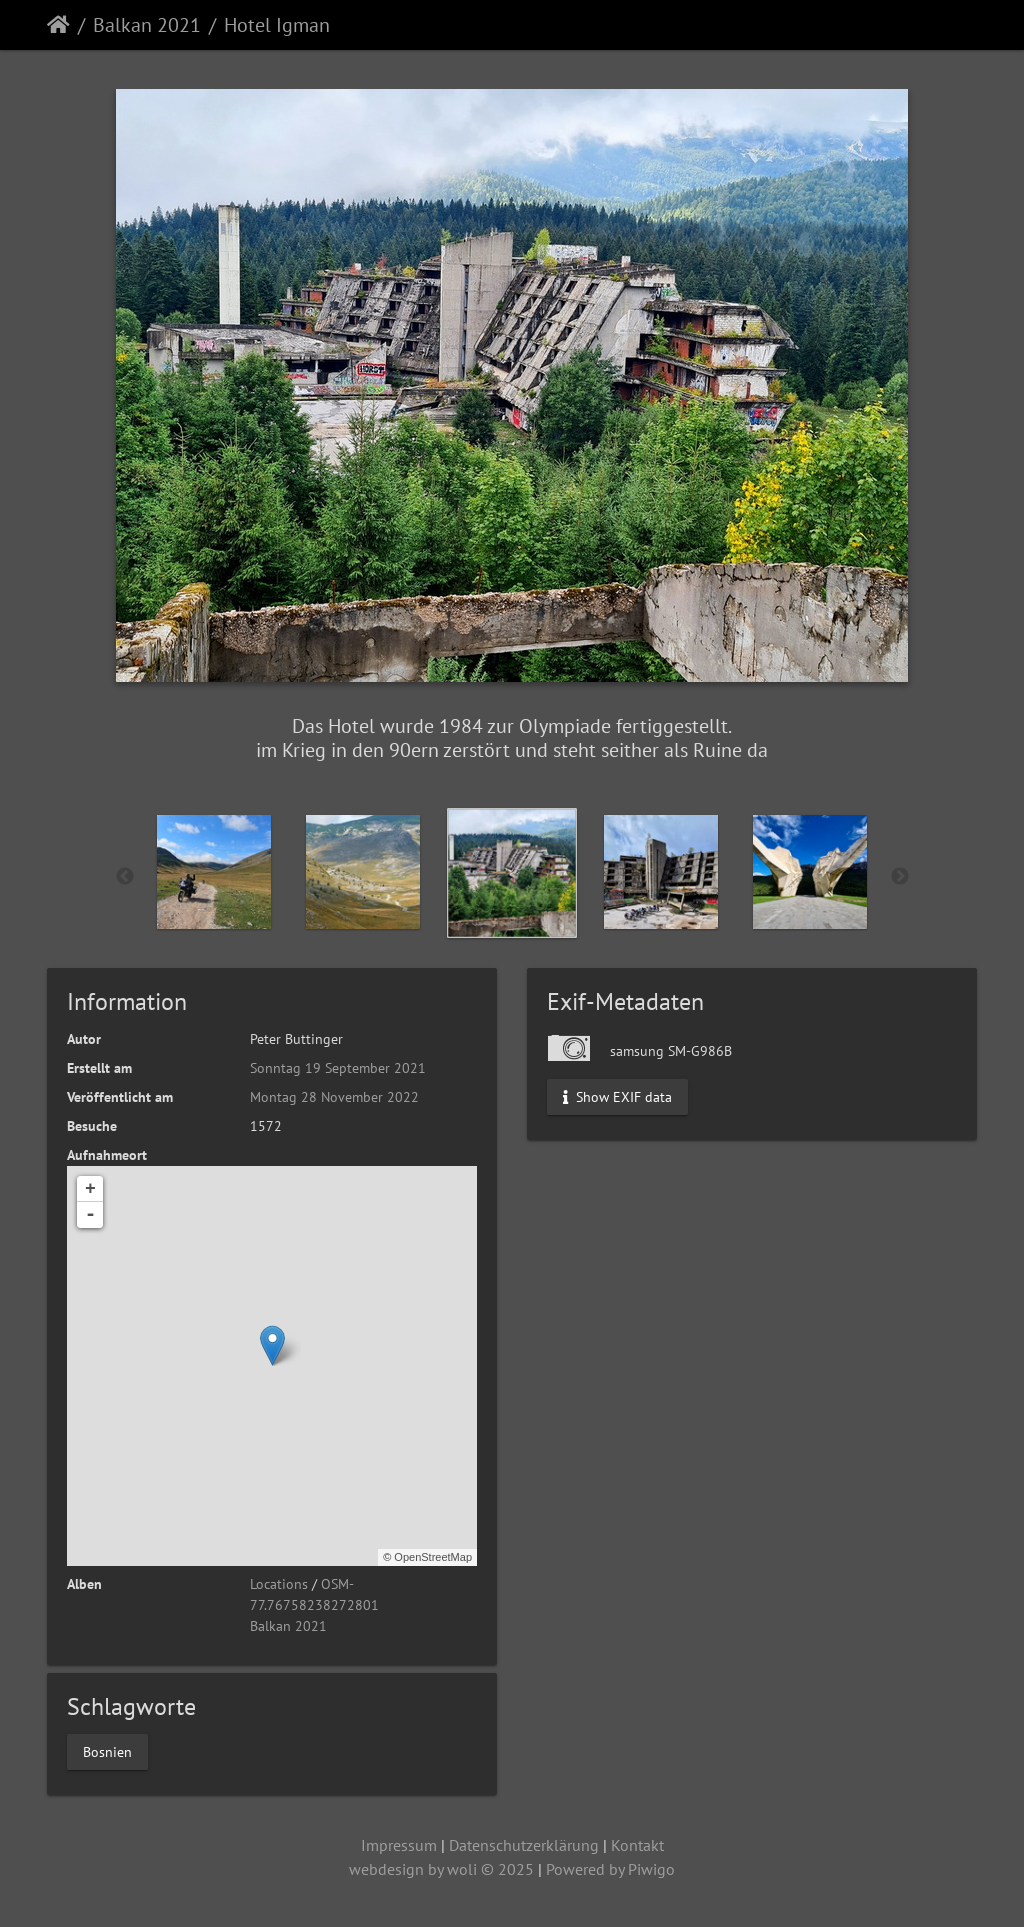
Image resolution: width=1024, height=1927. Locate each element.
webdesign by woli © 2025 (441, 1869)
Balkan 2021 (147, 25)
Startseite (58, 25)
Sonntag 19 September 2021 (338, 1068)
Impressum (399, 1845)
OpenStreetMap (433, 1557)
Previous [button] (125, 877)
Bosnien (107, 1751)
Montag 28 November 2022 (334, 1097)
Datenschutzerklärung (524, 1845)
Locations (279, 1584)
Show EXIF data (617, 1096)
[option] (214, 872)
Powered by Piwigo (610, 1869)
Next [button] (900, 877)
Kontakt (637, 1845)
